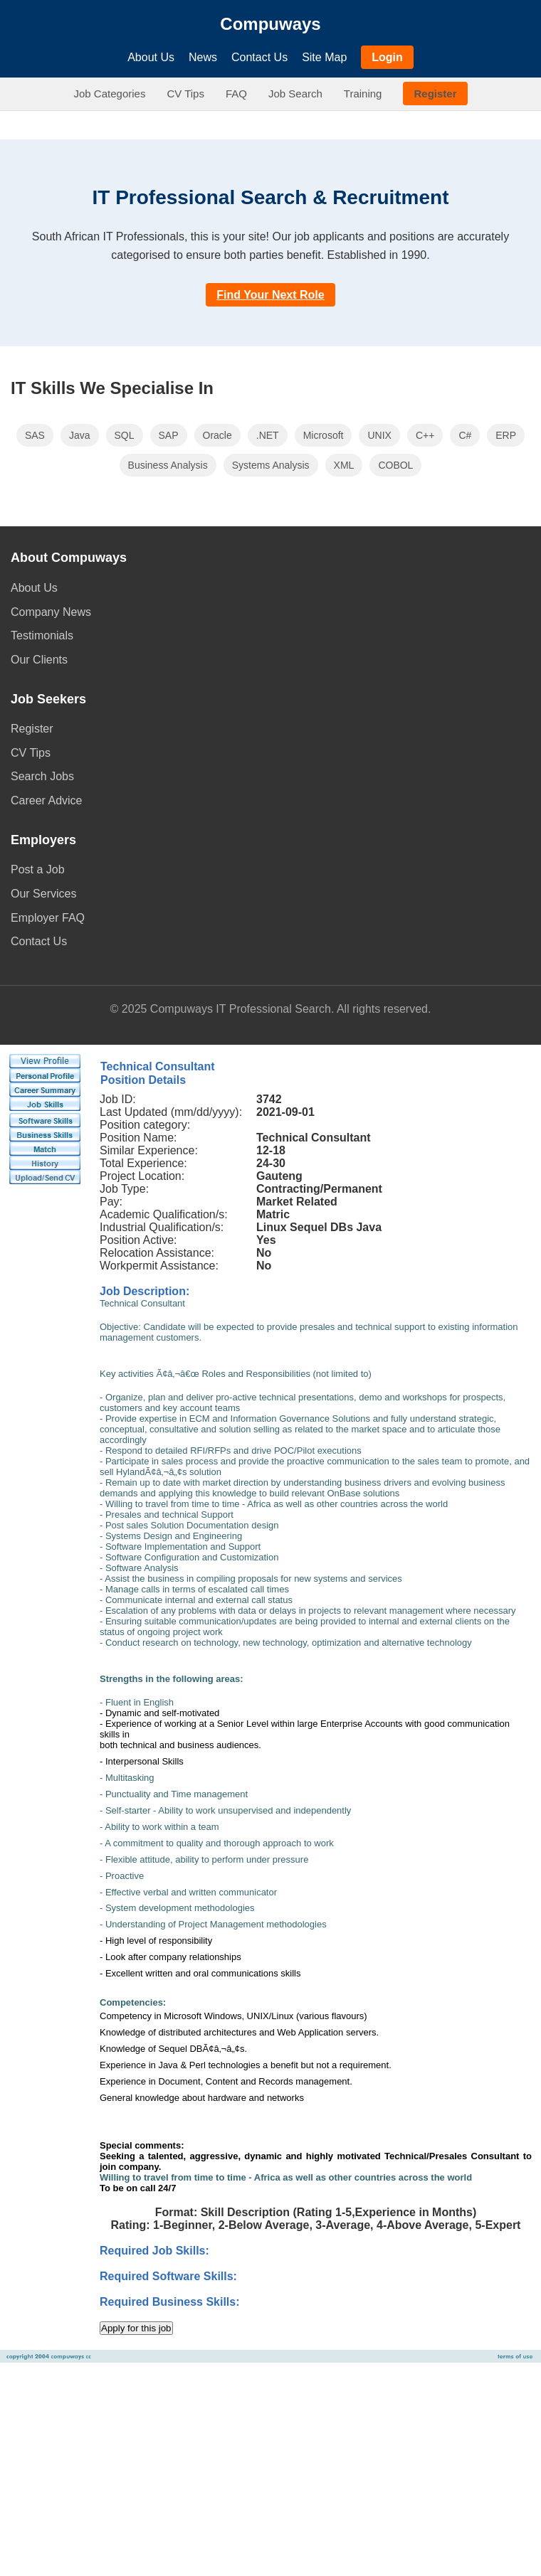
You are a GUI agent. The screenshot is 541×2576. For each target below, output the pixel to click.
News (203, 57)
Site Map (324, 57)
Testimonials (42, 635)
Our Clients (39, 660)
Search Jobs (42, 776)
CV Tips (185, 93)
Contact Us (259, 57)
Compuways (270, 23)
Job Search (295, 93)
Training (363, 93)
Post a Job (38, 869)
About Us (150, 57)
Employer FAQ (48, 918)
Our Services (43, 894)
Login (387, 57)
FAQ (236, 93)
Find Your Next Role (270, 295)
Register (435, 93)
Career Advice (47, 800)
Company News (51, 612)
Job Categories (110, 93)
